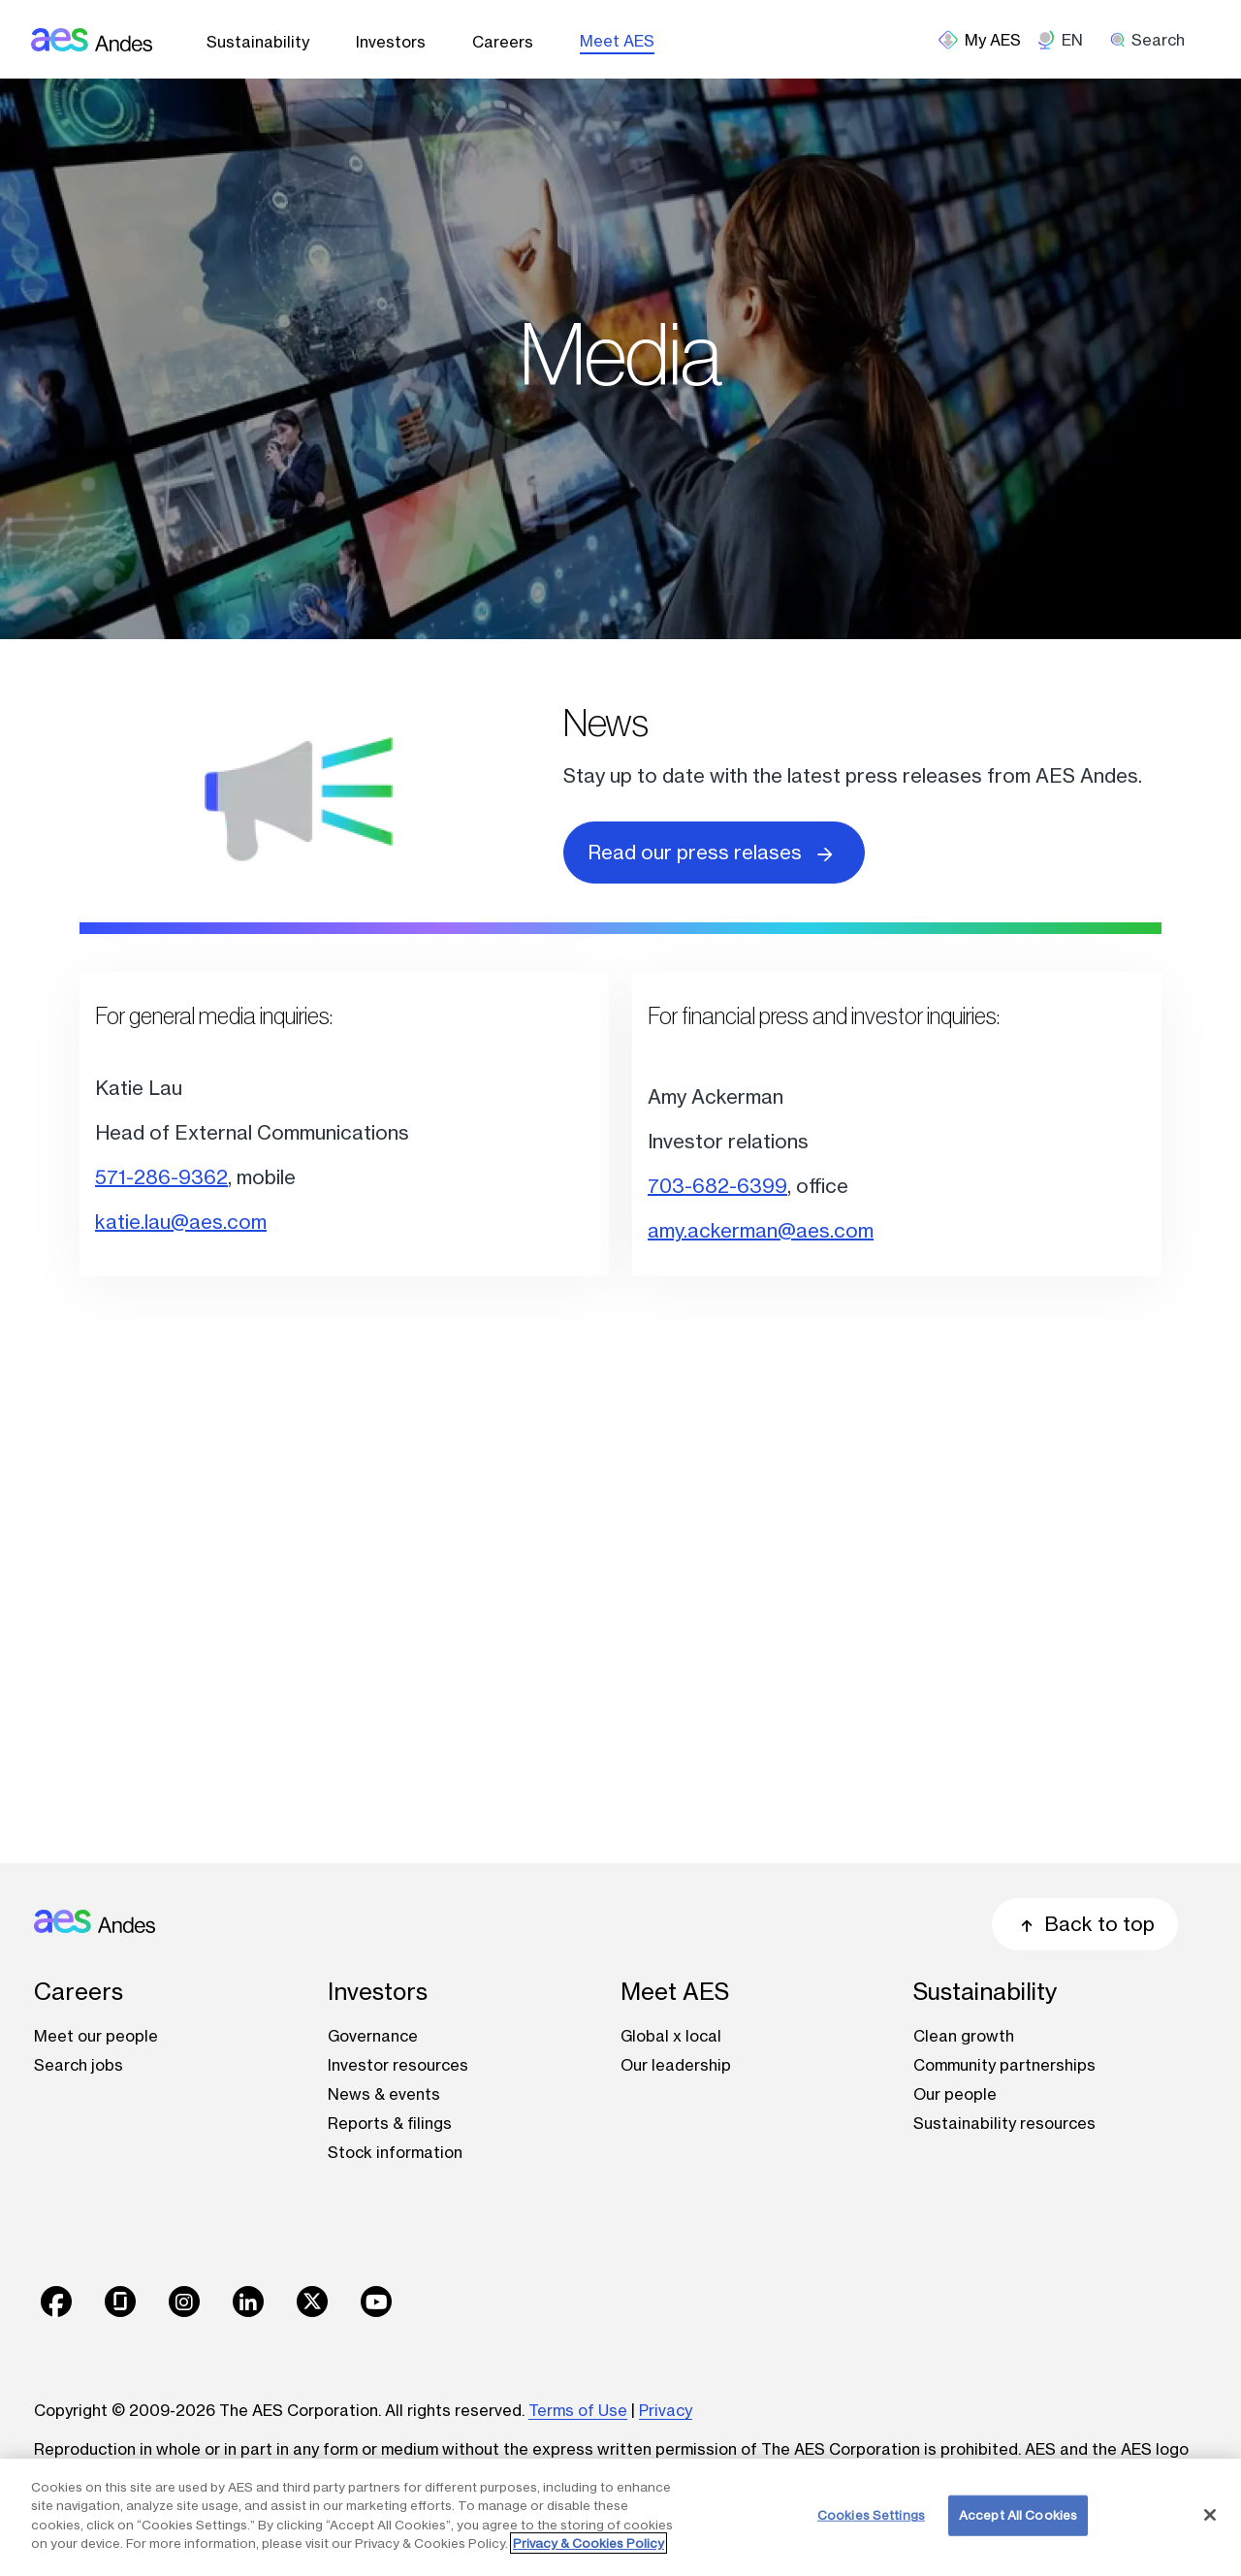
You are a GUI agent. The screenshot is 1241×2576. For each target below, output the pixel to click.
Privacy (665, 2410)
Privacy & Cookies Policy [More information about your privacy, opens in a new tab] (588, 2543)
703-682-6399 (717, 1186)
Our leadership (675, 2065)
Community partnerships (1004, 2065)
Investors (391, 41)
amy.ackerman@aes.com (761, 1230)
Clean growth (963, 2035)
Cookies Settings (871, 2515)
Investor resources (398, 2065)
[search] (1154, 40)
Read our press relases (714, 851)
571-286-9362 (161, 1177)
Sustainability (258, 41)
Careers (502, 41)
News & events (384, 2094)
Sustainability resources (1004, 2123)
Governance (373, 2035)
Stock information (395, 2152)
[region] (620, 2517)
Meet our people (96, 2035)
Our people (955, 2094)
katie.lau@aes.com (181, 1221)
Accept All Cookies (1018, 2515)
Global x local (670, 2035)
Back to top (1085, 1924)
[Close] (1210, 2515)
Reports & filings (390, 2123)
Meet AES (617, 40)
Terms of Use (577, 2410)
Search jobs (78, 2065)
